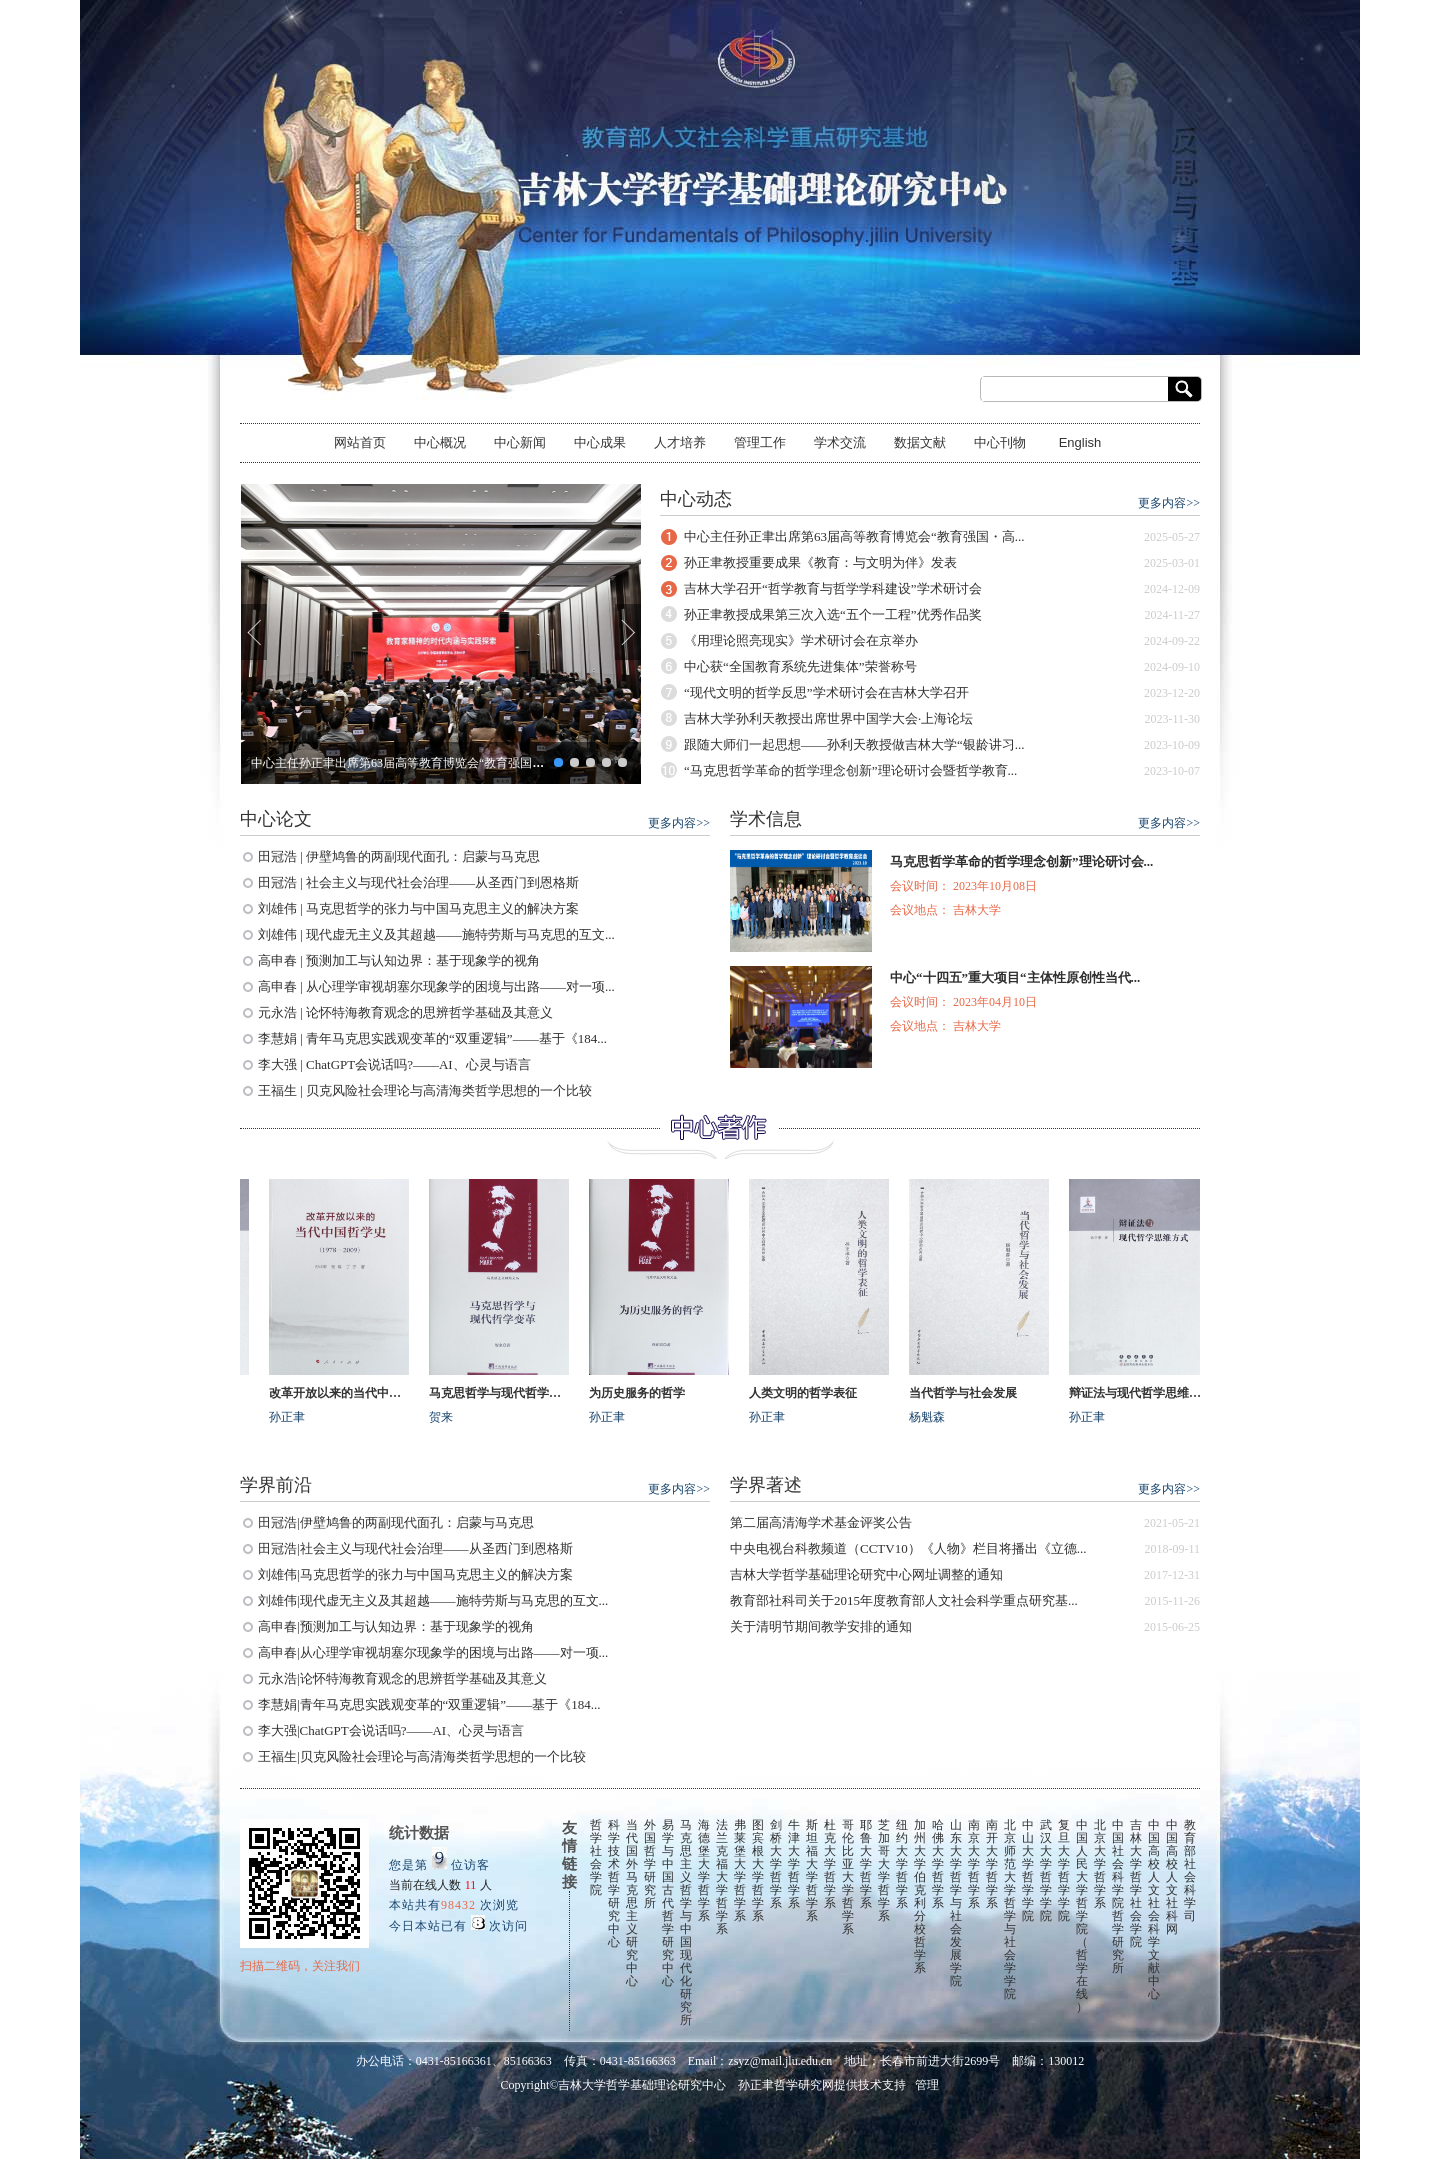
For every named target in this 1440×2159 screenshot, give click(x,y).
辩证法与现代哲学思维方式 (1145, 1393)
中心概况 (440, 442)
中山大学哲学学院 (1028, 1870)
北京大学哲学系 (1100, 1864)
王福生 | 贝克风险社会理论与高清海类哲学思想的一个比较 (425, 1090)
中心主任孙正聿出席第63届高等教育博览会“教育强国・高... (854, 536)
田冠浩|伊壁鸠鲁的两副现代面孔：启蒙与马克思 (396, 1522)
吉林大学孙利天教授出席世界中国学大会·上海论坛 (828, 718)
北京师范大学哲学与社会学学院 (1010, 1909)
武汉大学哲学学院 (1046, 1870)
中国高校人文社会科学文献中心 (1154, 1909)
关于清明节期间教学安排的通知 (821, 1626)
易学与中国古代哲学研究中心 (668, 1903)
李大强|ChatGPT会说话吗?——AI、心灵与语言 (391, 1730)
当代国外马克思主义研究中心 (632, 1903)
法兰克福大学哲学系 (722, 1877)
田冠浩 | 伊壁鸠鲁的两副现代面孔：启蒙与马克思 (399, 856)
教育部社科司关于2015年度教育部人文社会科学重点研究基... (904, 1600)
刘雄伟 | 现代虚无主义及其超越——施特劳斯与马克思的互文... (436, 934)
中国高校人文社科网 (1172, 1877)
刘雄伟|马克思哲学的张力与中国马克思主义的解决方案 (415, 1574)
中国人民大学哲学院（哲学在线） (1082, 1916)
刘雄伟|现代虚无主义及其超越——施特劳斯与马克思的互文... (433, 1600)
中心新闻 (520, 442)
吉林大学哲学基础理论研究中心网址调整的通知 (866, 1574)
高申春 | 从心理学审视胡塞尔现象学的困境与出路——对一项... (436, 986)
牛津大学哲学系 (794, 1864)
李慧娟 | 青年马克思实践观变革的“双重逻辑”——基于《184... (432, 1038)
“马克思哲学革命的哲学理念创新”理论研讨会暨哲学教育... (850, 770)
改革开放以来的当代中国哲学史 (345, 1393)
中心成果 (600, 442)
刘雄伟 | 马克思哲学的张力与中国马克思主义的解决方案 (418, 908)
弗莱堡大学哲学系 (740, 1870)
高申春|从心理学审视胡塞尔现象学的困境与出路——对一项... (433, 1652)
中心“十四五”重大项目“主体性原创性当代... (1015, 977)
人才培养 (680, 442)
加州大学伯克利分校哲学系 (920, 1896)
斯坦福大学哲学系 (812, 1870)
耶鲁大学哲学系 (866, 1864)
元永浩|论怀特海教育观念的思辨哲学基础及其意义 (402, 1678)
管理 (927, 2085)
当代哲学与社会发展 (969, 1393)
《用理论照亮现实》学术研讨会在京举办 (801, 640)
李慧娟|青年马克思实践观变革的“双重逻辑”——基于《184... (429, 1704)
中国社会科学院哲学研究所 (1118, 1896)
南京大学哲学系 (974, 1864)
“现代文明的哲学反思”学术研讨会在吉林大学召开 (826, 692)
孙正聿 (293, 1417)
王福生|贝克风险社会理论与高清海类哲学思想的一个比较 (422, 1756)
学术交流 (840, 442)
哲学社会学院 (596, 1857)
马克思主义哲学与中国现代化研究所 (686, 1922)
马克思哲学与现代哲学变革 (505, 1393)
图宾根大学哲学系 (758, 1870)
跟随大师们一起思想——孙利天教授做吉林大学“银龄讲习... (854, 744)
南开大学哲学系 (992, 1864)
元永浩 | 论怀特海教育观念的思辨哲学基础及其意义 (405, 1012)
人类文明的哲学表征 (809, 1393)
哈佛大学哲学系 (938, 1864)
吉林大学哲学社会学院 (1136, 1883)
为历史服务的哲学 (643, 1393)
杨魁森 (933, 1417)
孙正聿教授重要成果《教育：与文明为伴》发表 (820, 562)
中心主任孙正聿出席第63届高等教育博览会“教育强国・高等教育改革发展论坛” (460, 763)
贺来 (447, 1417)
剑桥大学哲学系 (776, 1864)
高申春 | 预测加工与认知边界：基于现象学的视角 (399, 960)
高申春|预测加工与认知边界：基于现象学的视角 (396, 1626)
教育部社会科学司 (1190, 1870)
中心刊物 (1000, 442)
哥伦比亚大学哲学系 (848, 1877)
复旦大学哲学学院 (1064, 1870)
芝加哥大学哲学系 (884, 1870)
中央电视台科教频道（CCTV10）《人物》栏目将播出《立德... (908, 1548)
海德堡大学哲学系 (704, 1870)
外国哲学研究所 (650, 1864)
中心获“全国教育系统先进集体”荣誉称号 (800, 666)
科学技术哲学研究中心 (614, 1883)
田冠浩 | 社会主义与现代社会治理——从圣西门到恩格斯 (418, 882)
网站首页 (360, 442)
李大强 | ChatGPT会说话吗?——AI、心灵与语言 (394, 1064)
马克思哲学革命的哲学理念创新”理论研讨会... (1021, 861)
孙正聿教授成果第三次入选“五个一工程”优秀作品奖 (833, 614)
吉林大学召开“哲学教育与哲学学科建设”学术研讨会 (833, 588)
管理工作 (760, 442)
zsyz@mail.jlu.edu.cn (780, 2061)
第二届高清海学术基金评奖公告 (821, 1522)
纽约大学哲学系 (902, 1864)
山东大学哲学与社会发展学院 (956, 1903)
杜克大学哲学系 (830, 1864)
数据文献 (920, 442)
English (1080, 442)
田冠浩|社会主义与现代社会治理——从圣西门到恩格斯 (415, 1548)
